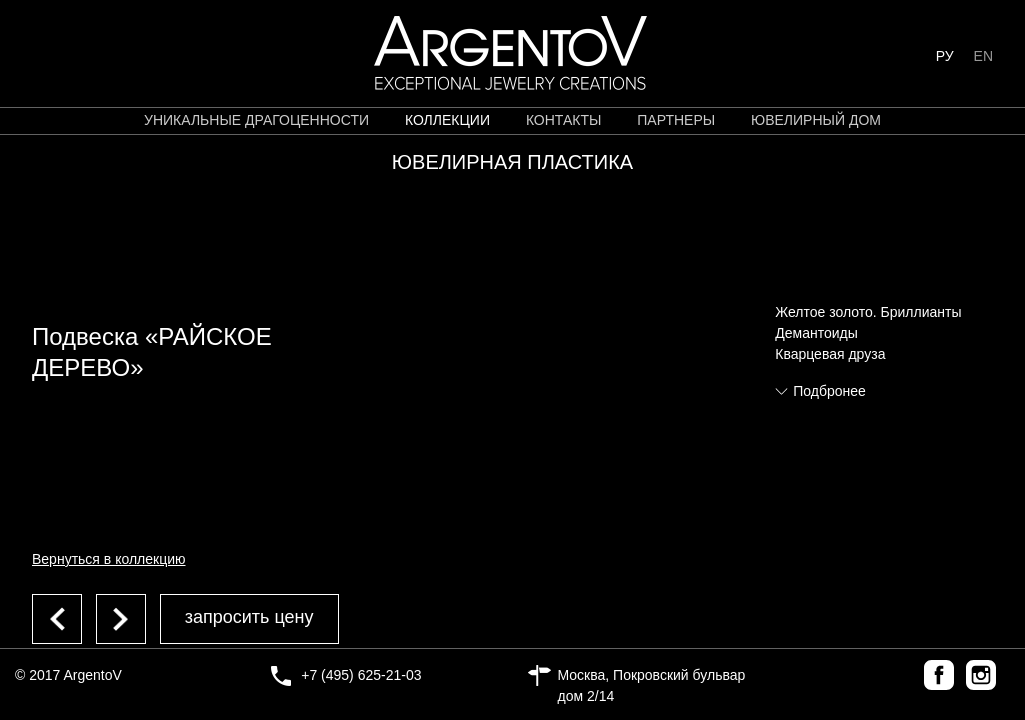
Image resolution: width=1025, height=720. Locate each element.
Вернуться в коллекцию (109, 559)
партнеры (676, 120)
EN (983, 56)
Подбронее (829, 391)
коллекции (447, 120)
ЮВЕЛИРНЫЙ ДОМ (816, 120)
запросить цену (249, 617)
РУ (945, 56)
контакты (564, 120)
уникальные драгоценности (256, 120)
